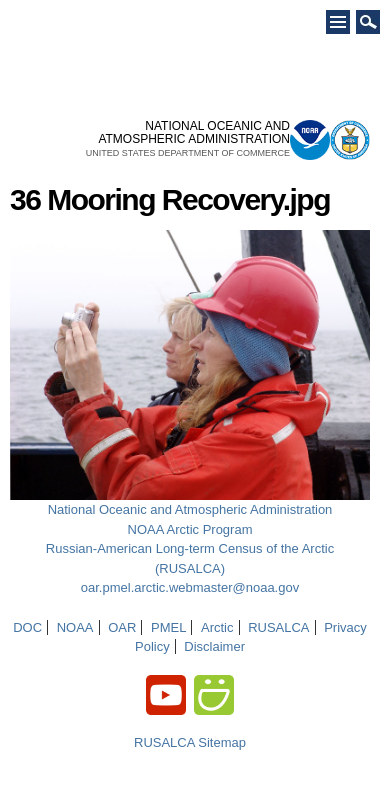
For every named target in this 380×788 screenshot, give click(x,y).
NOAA (75, 627)
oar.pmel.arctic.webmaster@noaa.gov (190, 587)
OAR (122, 627)
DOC (27, 627)
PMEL (168, 627)
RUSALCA (278, 627)
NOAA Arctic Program (190, 529)
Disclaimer (214, 646)
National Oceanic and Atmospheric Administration (190, 509)
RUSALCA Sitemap (190, 742)
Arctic (217, 627)
